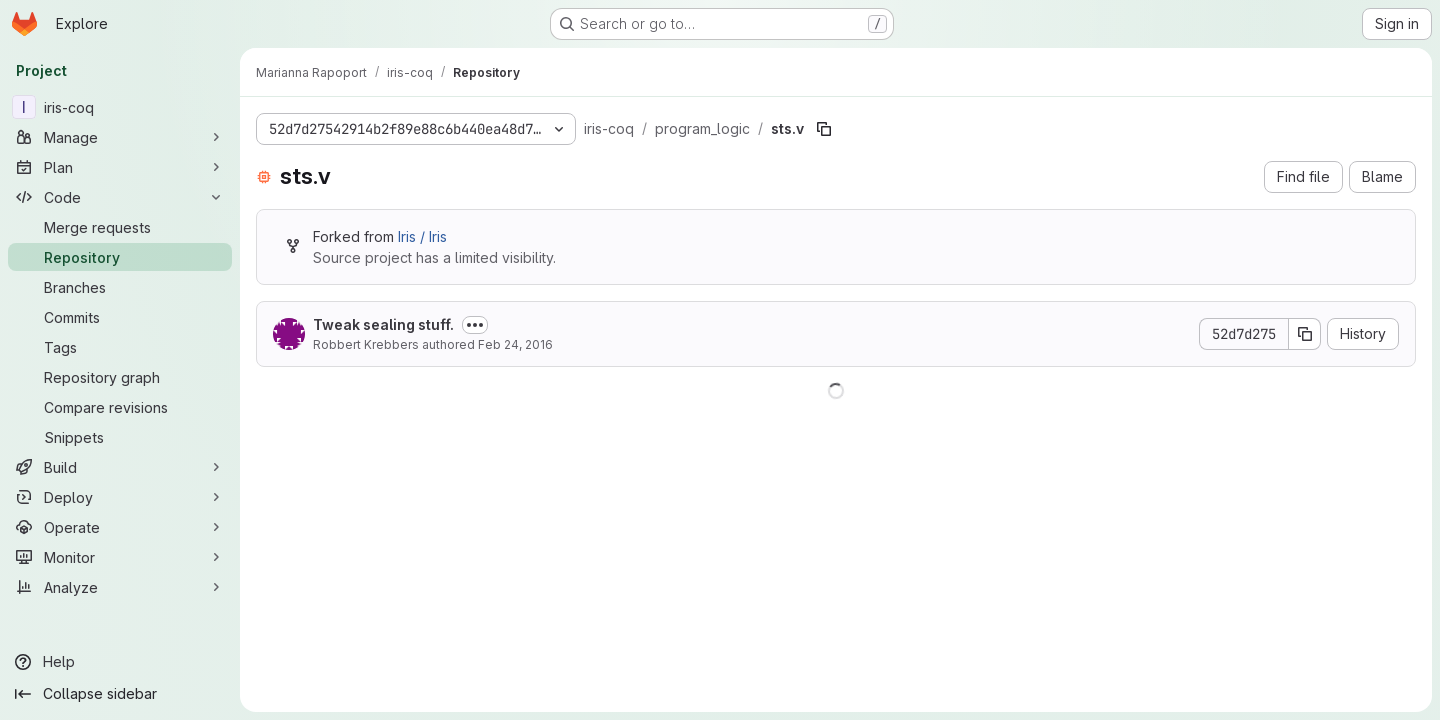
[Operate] (120, 527)
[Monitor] (120, 557)
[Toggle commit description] (475, 325)
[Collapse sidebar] (120, 694)
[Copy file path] (824, 129)
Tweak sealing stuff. (383, 324)
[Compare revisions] (120, 407)
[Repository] (120, 257)
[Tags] (120, 347)
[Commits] (120, 317)
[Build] (120, 467)
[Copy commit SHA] (1305, 334)
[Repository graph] (120, 377)
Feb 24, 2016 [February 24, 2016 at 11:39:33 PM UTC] (515, 344)
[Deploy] (120, 497)
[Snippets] (120, 437)
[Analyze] (120, 587)
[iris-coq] (120, 107)
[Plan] (120, 167)
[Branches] (120, 287)
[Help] (120, 662)
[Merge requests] (120, 227)
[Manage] (120, 137)
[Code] (120, 197)
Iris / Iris (422, 236)
